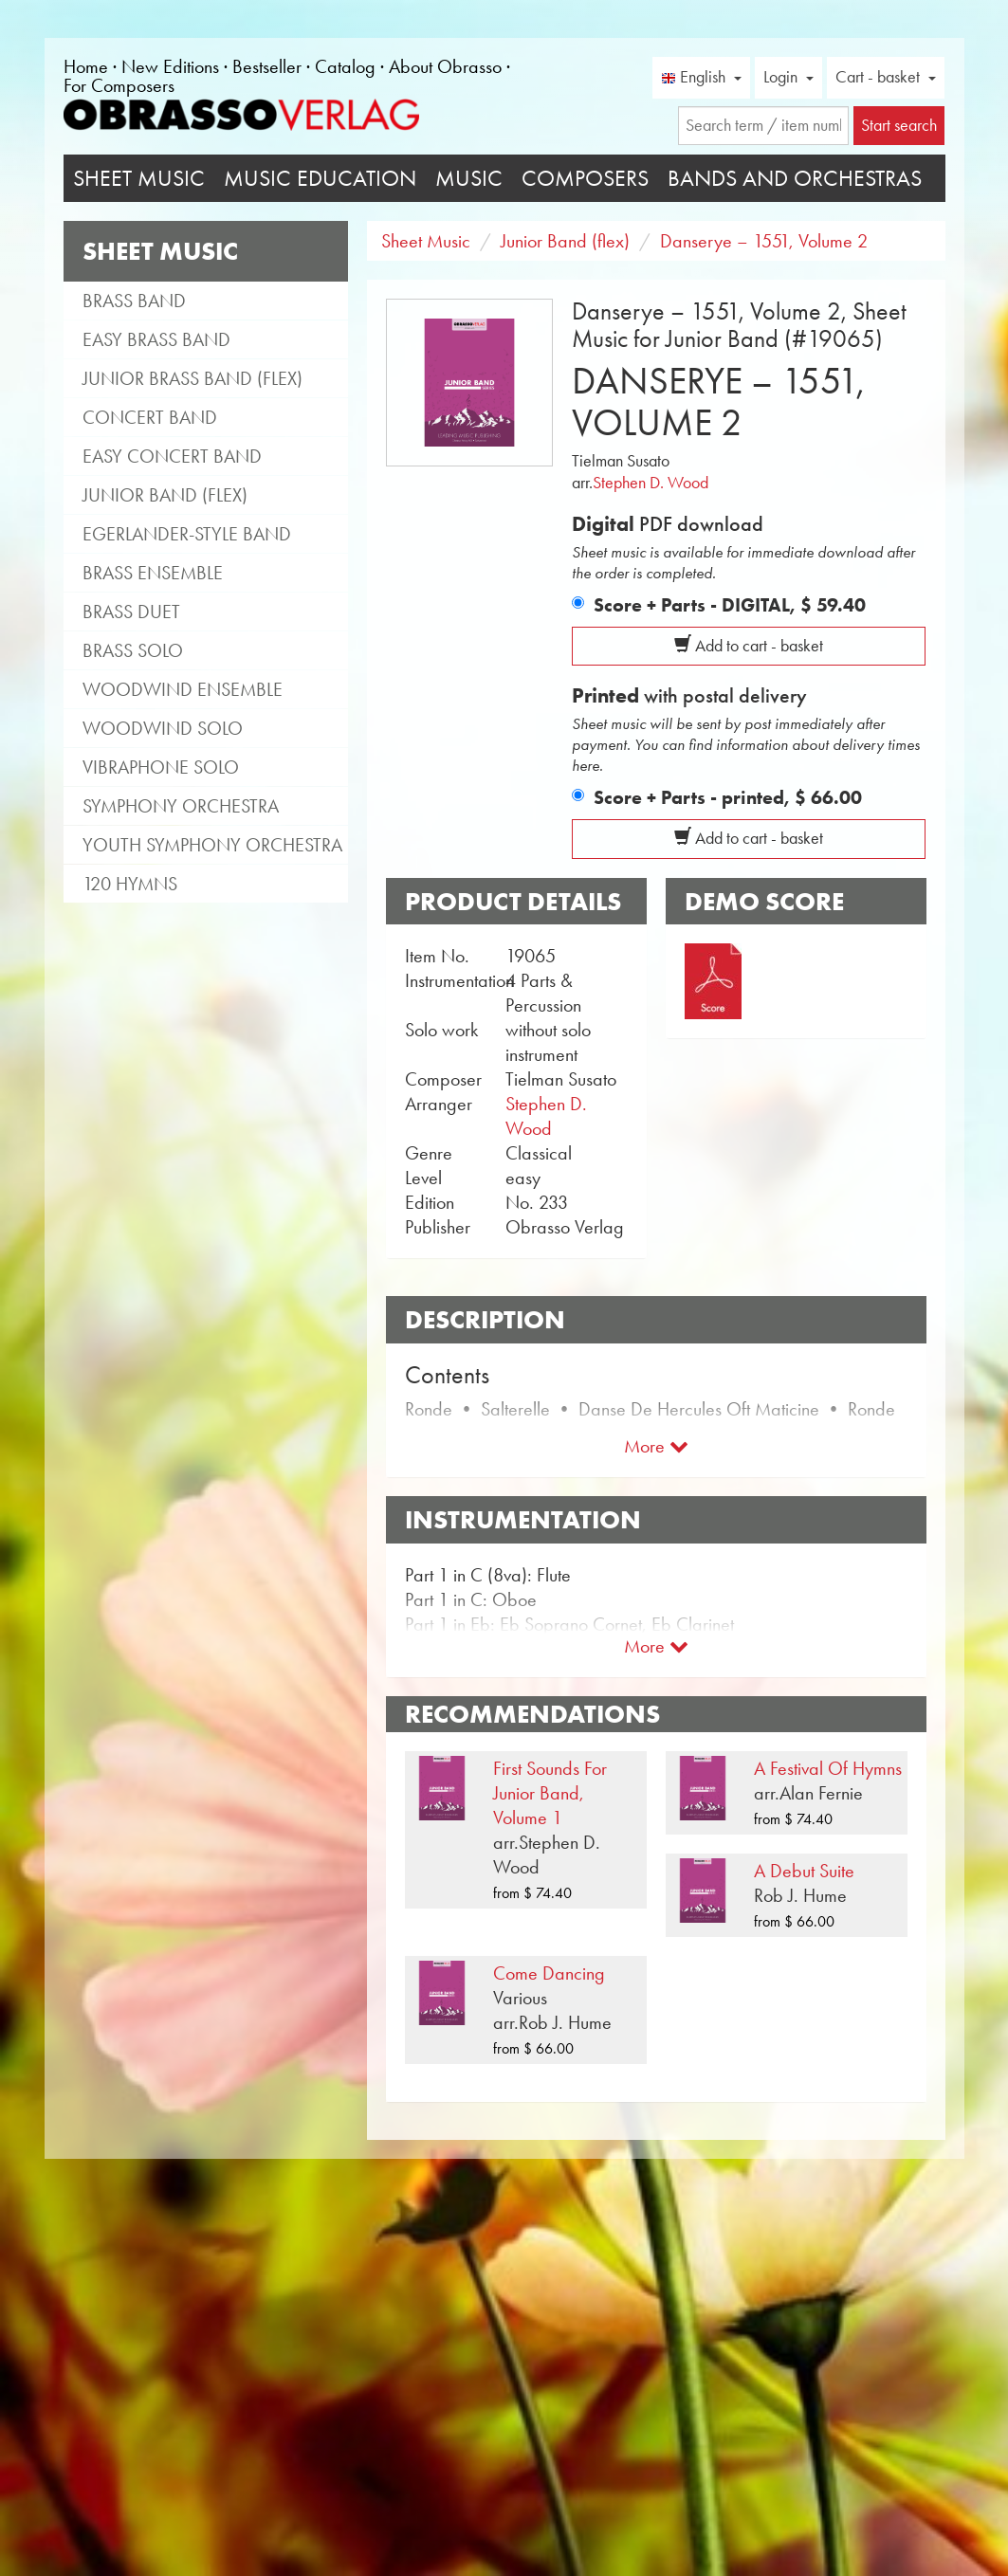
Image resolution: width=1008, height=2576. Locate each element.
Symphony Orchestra (180, 806)
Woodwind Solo (162, 728)
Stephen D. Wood (650, 482)
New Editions (170, 66)
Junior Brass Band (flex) (192, 378)
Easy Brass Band (156, 339)
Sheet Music (139, 178)
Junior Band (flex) (164, 495)
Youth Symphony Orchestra (212, 844)
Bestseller (267, 66)
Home (86, 66)
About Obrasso (445, 66)
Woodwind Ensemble (182, 689)
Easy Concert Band (172, 456)
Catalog (345, 66)
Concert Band (149, 417)
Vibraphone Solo (160, 767)
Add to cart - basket (748, 645)
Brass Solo (132, 650)
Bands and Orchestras (795, 178)
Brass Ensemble (152, 572)
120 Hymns (129, 883)
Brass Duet (131, 611)
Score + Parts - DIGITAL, (730, 605)
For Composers (119, 85)
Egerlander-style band (186, 533)
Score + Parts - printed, (728, 797)
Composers (585, 178)
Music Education (320, 178)
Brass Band (134, 300)
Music (469, 178)
